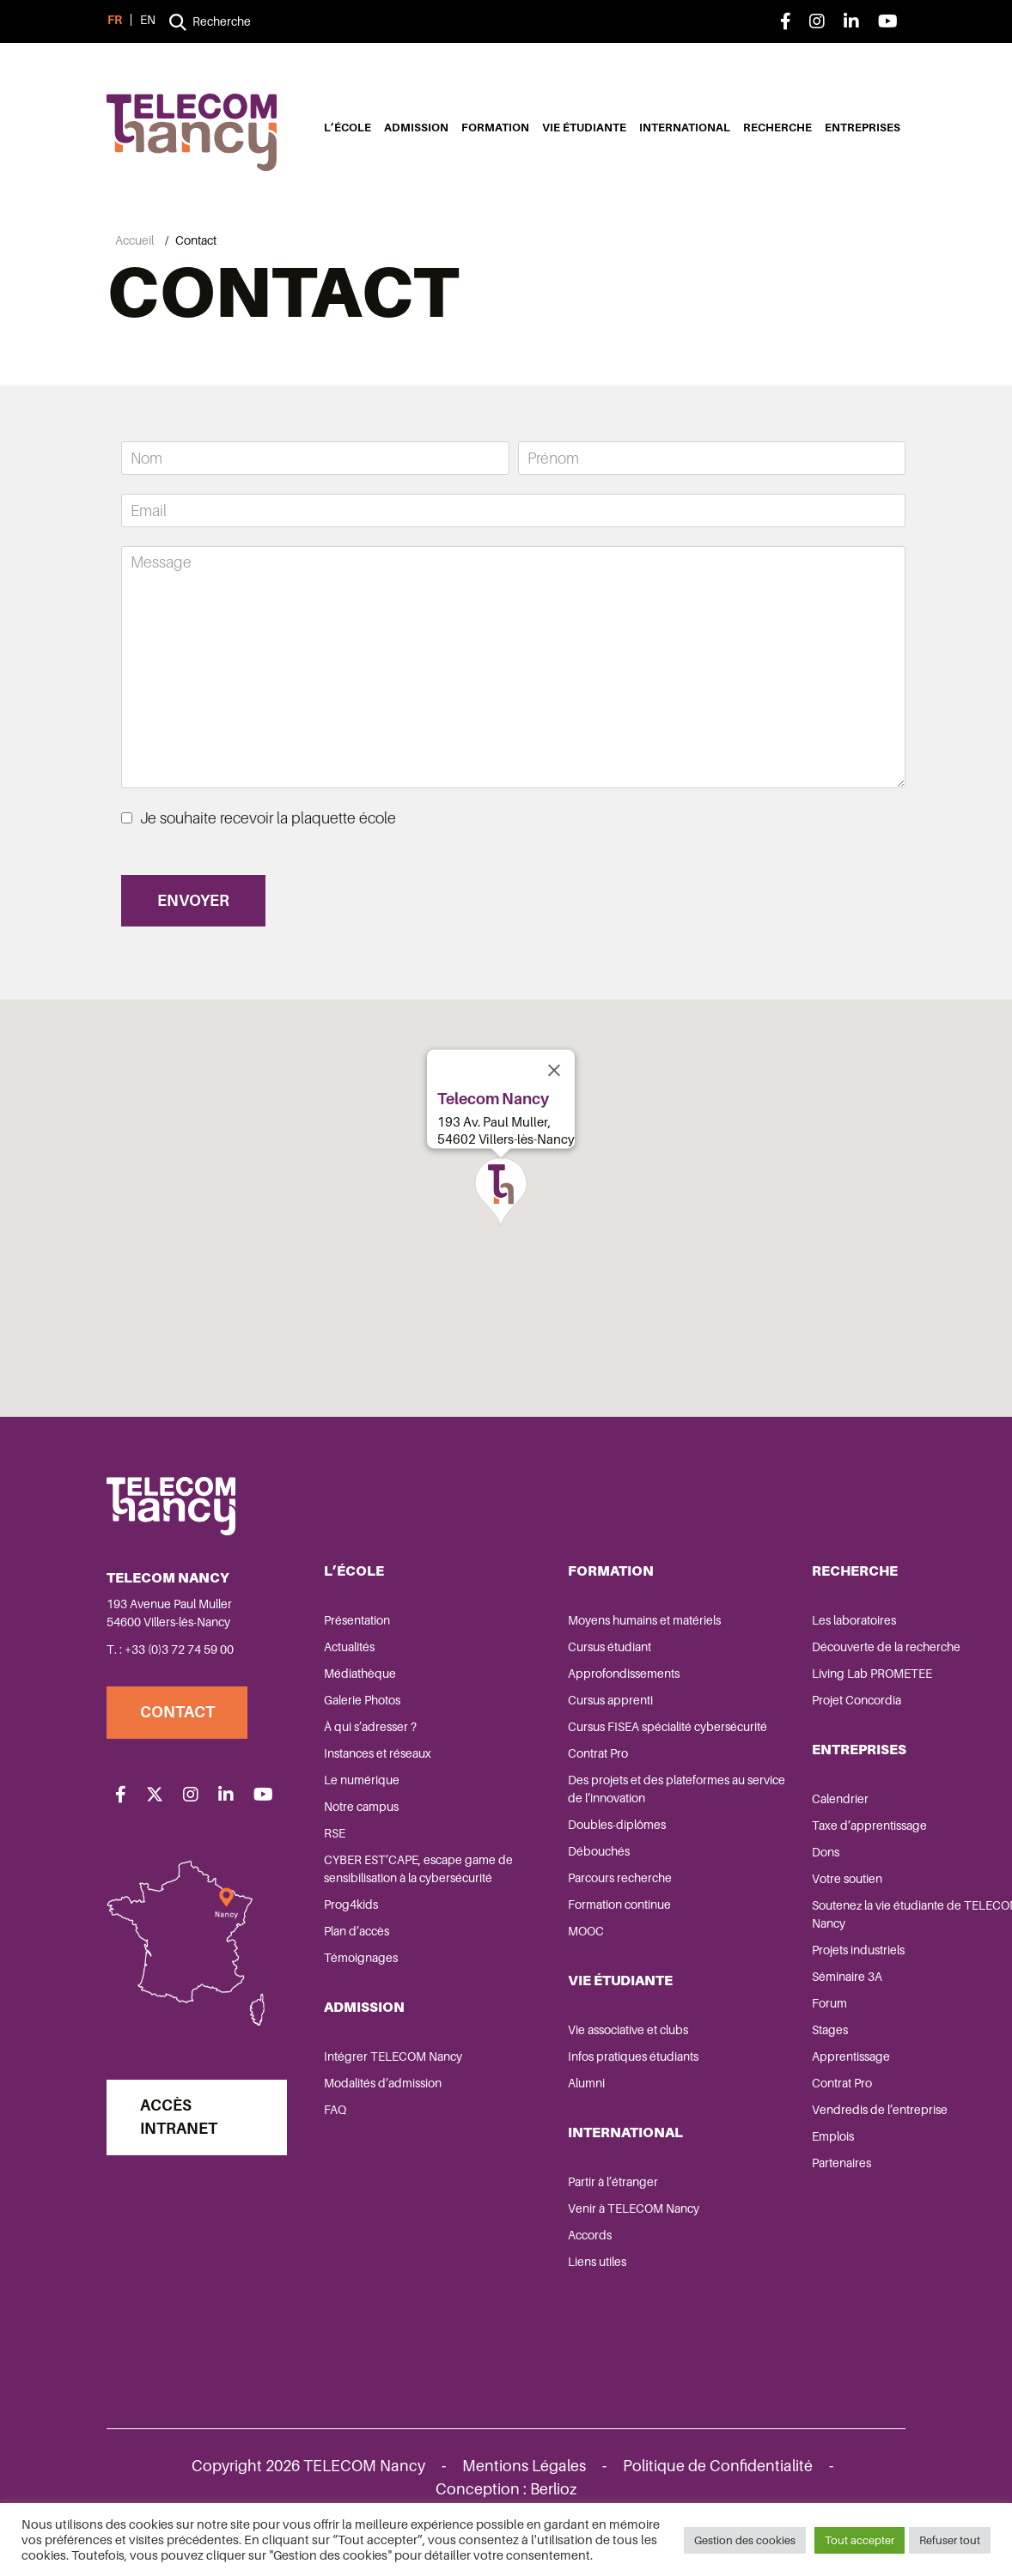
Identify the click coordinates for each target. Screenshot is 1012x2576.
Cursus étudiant (565, 1668)
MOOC (541, 1971)
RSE (336, 1855)
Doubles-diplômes (572, 1864)
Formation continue (574, 1944)
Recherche (777, 128)
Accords (545, 2274)
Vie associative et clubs (583, 2069)
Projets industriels (767, 1971)
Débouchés (554, 1891)
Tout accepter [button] (859, 2541)
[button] (500, 1207)
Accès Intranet (181, 2145)
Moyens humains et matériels (599, 1642)
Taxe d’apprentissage (778, 1847)
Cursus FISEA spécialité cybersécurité (585, 1757)
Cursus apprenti (565, 1721)
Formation (495, 128)
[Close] (554, 1086)
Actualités (351, 1668)
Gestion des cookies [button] (745, 2541)
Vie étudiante (584, 128)
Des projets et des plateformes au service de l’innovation (604, 1828)
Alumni (541, 2122)
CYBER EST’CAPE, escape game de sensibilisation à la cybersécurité (397, 1899)
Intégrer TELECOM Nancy (395, 2096)
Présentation (359, 1642)
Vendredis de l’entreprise (789, 2131)
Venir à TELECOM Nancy (589, 2248)
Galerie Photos (364, 1721)
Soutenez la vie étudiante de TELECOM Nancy (795, 1936)
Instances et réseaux (379, 1775)
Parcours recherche (575, 1917)
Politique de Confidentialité (718, 2487)
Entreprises (862, 128)
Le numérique (363, 1801)
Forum (738, 2025)
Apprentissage (760, 2078)
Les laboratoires (763, 1642)
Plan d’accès (358, 1971)
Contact (180, 1733)
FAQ (337, 2149)
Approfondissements (579, 1695)
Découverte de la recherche (795, 1668)
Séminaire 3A (756, 1998)
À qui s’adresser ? (372, 1748)
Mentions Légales (524, 2487)
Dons (734, 1873)
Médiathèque (362, 1695)
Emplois (742, 2158)
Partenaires (750, 2184)
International (684, 128)
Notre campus (363, 1828)
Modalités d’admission (384, 2122)
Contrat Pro (553, 1793)
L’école (347, 128)
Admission (416, 128)
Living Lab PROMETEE (781, 1695)
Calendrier (749, 1820)
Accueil (134, 240)
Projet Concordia (765, 1721)
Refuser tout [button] (949, 2541)
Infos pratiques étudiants (588, 2096)
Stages (739, 2051)
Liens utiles (552, 2301)
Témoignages (362, 1997)
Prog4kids (353, 1944)
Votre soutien (756, 1900)
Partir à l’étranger (568, 2221)
